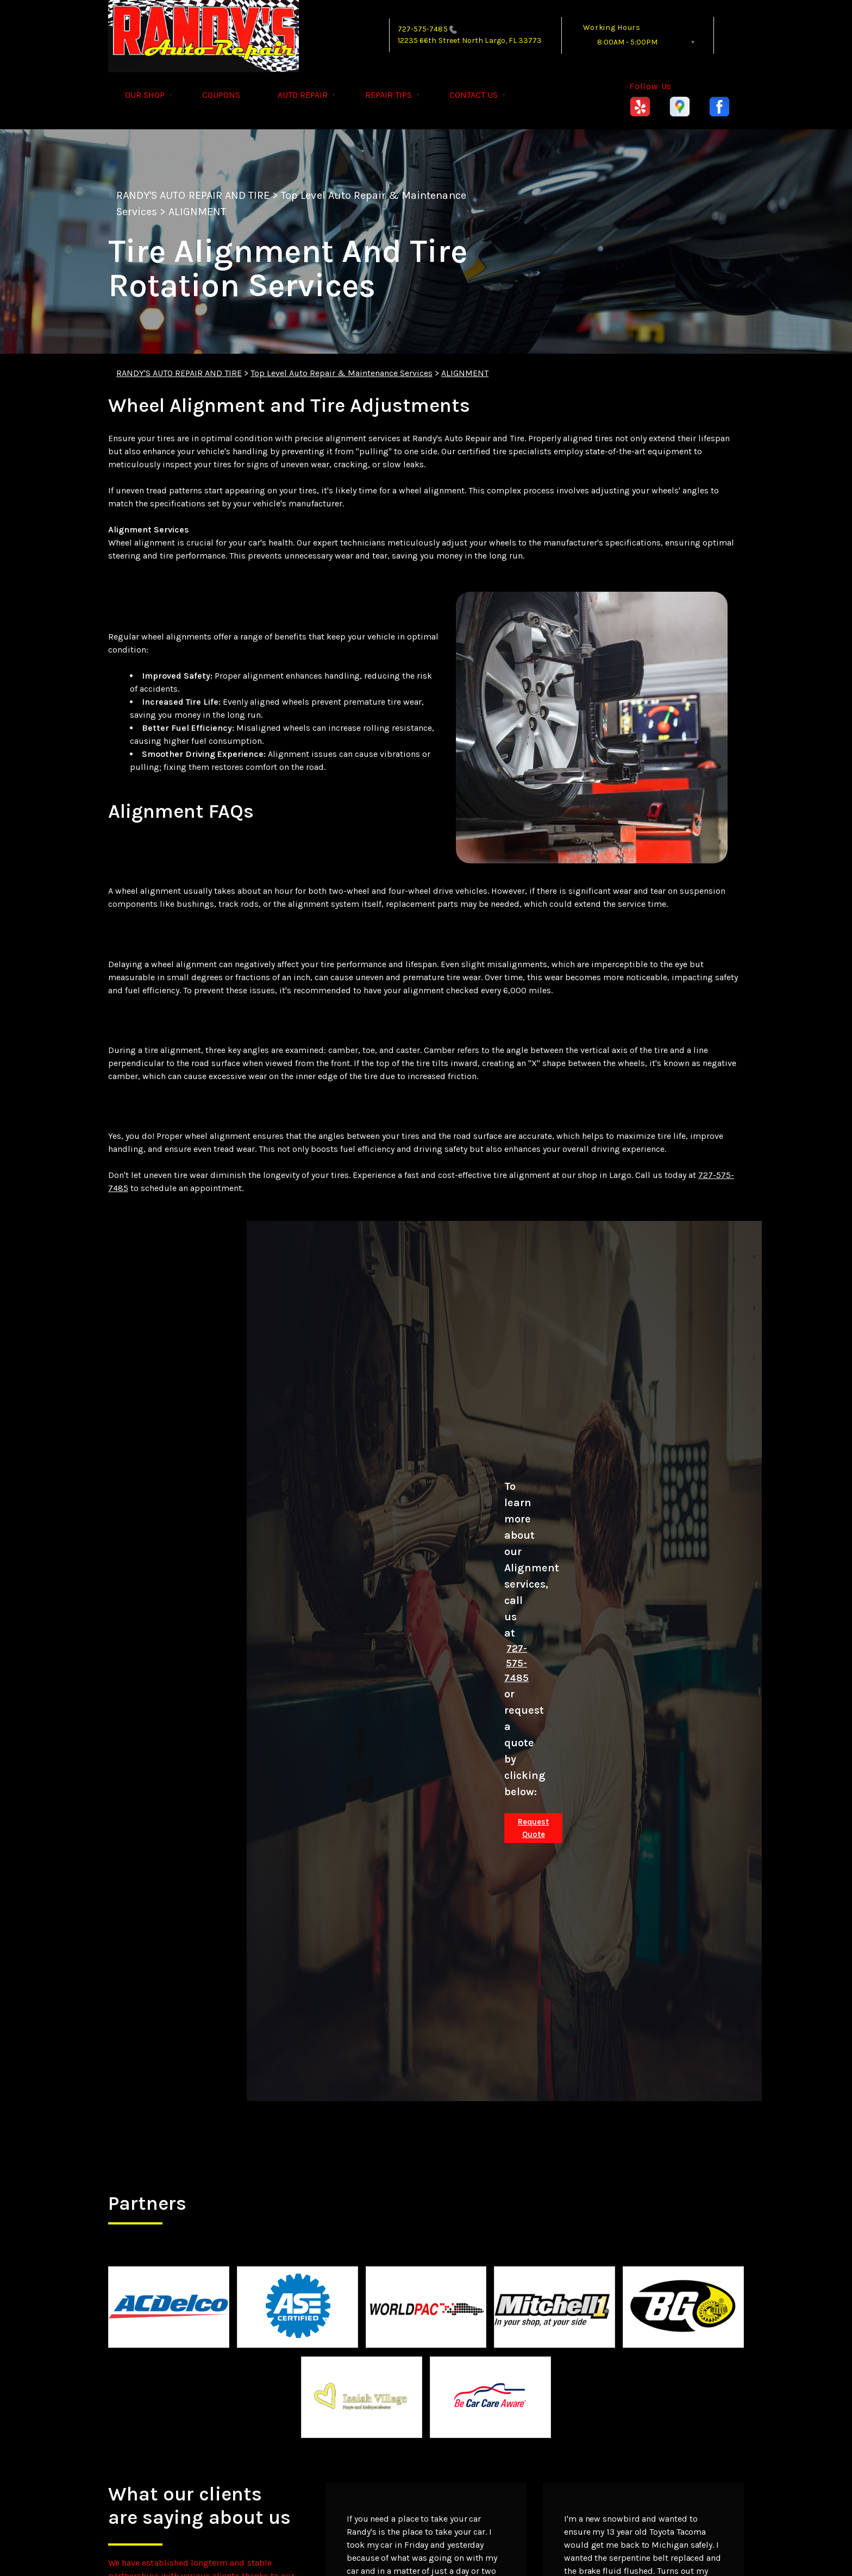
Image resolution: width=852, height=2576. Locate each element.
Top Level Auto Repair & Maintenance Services (341, 373)
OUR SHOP (145, 95)
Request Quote (533, 1828)
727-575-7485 (423, 29)
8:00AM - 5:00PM (627, 42)
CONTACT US (473, 95)
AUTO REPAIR (303, 95)
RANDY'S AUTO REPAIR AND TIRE (193, 195)
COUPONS (221, 95)
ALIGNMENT (196, 211)
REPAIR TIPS (388, 95)
